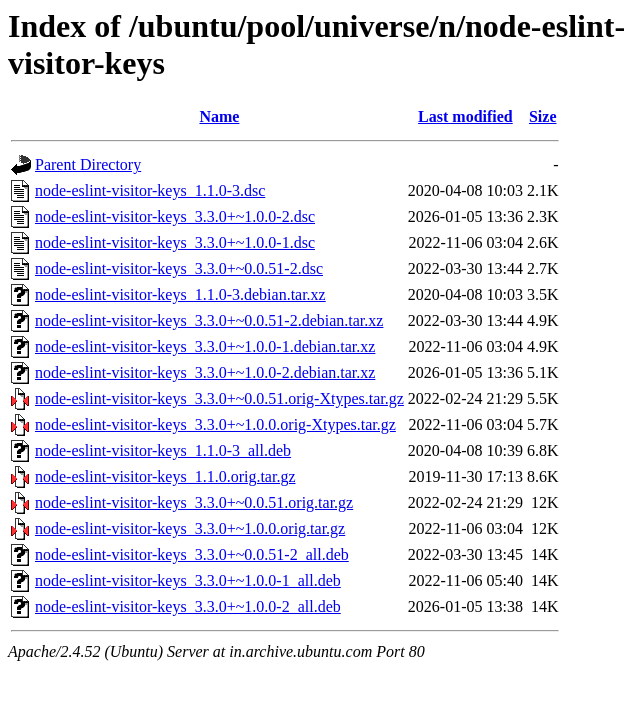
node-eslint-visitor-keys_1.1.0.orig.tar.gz (165, 476)
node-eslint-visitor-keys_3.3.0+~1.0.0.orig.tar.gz (190, 528)
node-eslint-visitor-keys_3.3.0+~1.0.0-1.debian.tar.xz (205, 346)
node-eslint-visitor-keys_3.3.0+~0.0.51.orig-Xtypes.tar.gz (219, 398)
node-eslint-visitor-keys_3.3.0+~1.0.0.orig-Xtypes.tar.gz (215, 424)
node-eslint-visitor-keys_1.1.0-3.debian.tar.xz (180, 294)
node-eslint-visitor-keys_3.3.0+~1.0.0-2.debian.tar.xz (205, 372)
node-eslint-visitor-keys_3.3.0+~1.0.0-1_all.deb (188, 580)
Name (219, 116)
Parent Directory (88, 164)
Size (543, 116)
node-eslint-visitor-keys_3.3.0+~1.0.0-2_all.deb (188, 606)
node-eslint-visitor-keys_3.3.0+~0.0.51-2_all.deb (192, 554)
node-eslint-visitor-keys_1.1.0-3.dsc (150, 190)
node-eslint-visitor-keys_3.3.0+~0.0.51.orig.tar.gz (194, 502)
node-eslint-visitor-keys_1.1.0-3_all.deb (163, 450)
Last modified (465, 116)
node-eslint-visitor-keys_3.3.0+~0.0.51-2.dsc (179, 268)
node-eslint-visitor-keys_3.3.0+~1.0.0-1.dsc (175, 242)
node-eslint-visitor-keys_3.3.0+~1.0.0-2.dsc (175, 216)
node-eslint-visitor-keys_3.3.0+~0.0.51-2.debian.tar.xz (209, 320)
